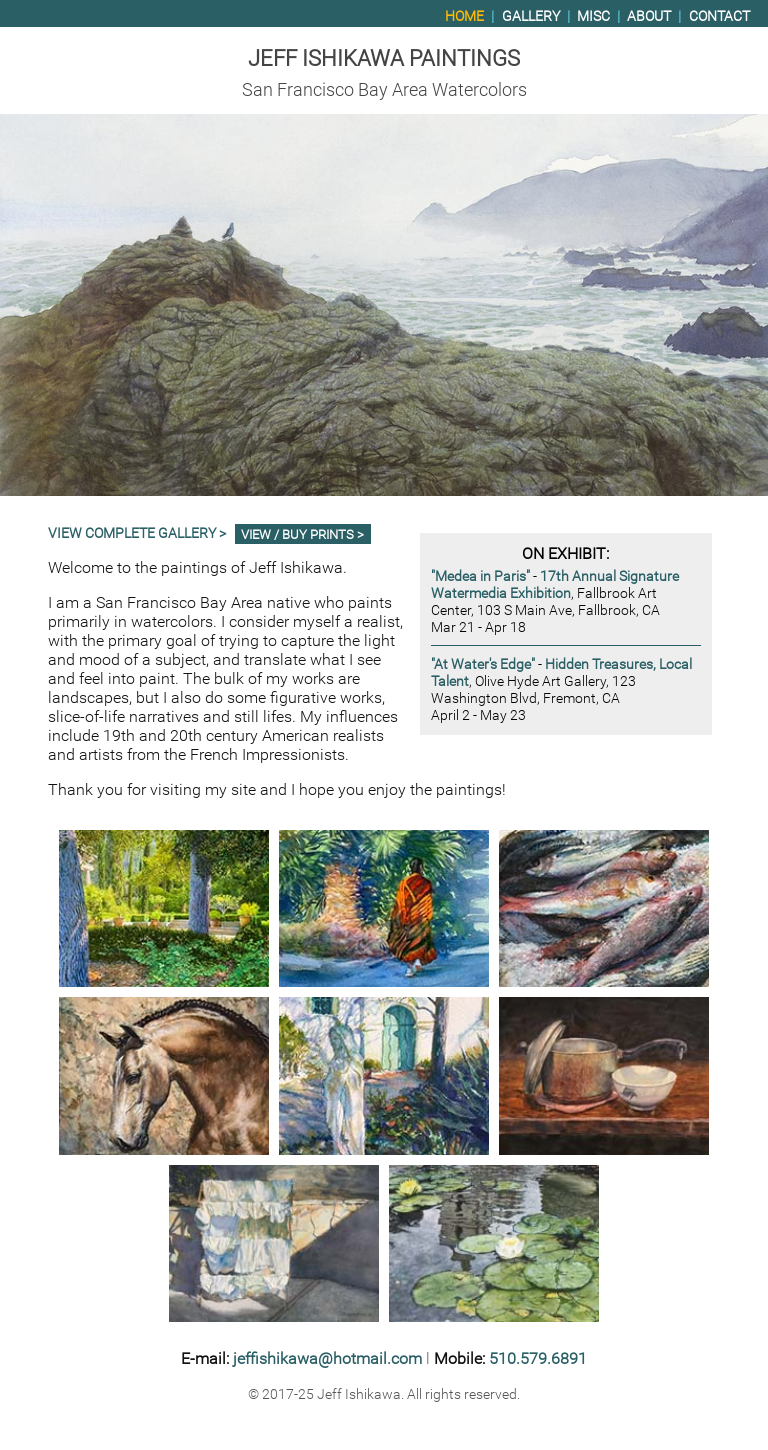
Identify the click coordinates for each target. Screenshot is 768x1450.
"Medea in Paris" (480, 576)
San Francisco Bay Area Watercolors (384, 90)
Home (464, 16)
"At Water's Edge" (483, 664)
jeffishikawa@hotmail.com (327, 1358)
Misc (593, 16)
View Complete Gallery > (137, 533)
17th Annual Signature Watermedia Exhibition (555, 585)
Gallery (531, 16)
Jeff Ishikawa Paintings (384, 58)
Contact (719, 16)
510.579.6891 (538, 1358)
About (649, 16)
